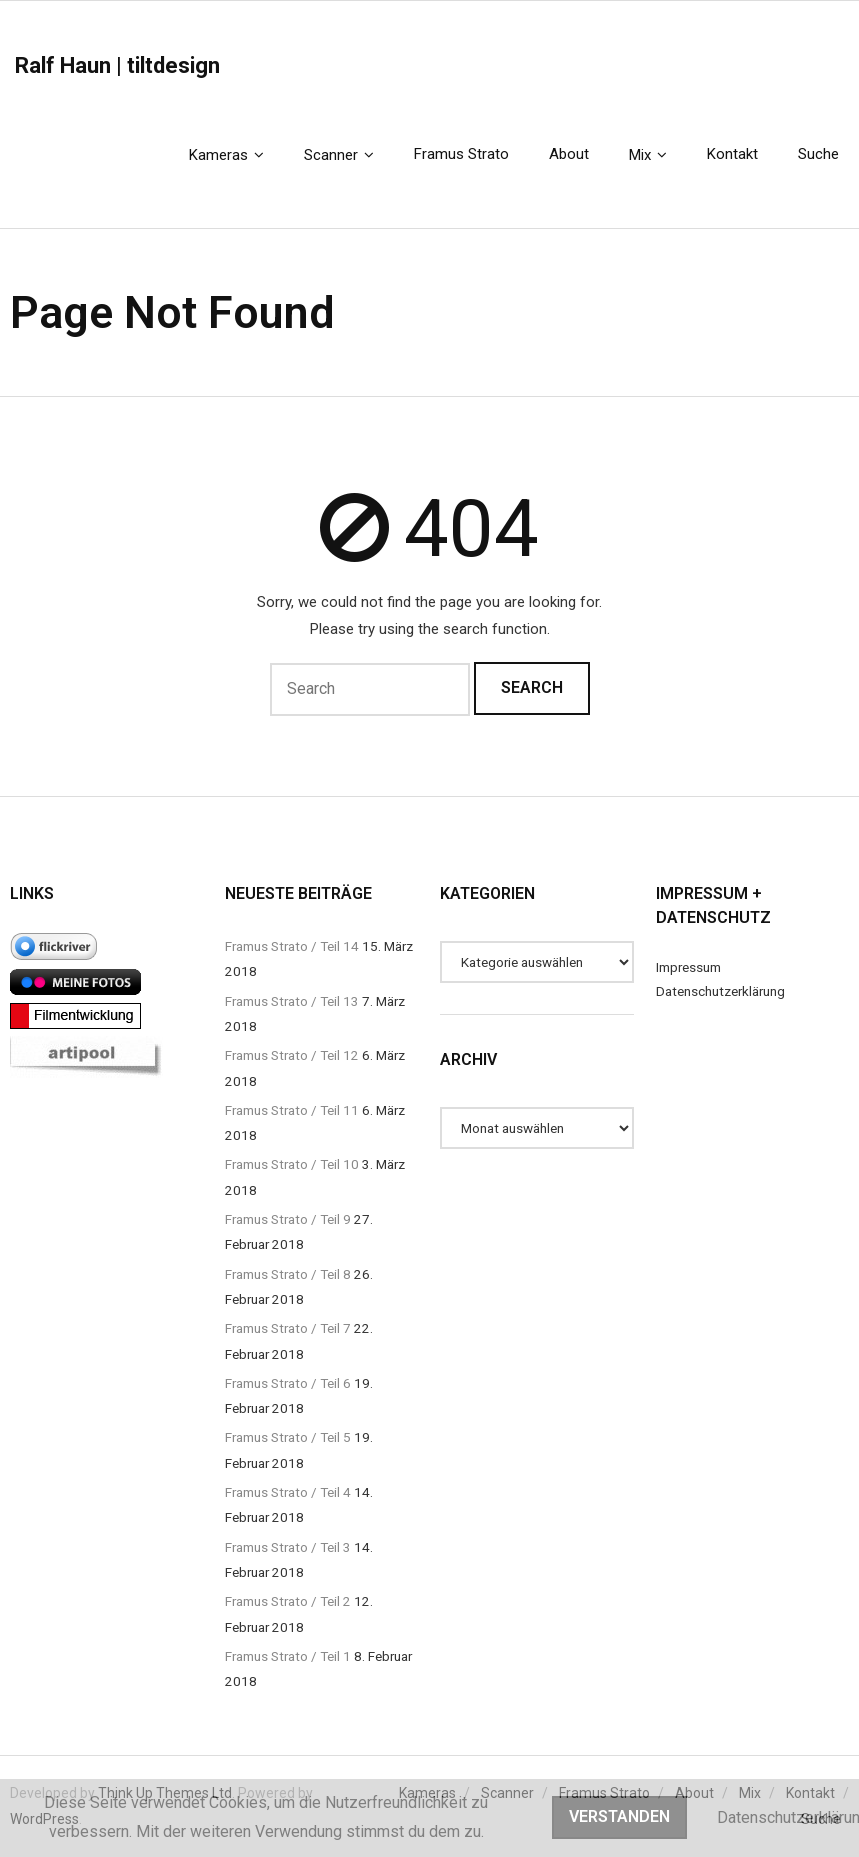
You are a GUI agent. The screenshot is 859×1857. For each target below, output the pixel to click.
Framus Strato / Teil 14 (292, 946)
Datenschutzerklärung (720, 991)
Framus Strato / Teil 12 (292, 1055)
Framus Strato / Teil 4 (288, 1492)
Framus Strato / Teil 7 (288, 1328)
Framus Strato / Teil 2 (288, 1601)
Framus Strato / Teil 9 (288, 1219)
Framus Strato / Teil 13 (292, 1001)
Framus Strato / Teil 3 (288, 1547)
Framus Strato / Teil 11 (292, 1110)
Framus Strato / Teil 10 (292, 1164)
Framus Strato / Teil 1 (288, 1656)
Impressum (688, 967)
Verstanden (619, 1816)
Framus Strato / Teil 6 (288, 1383)
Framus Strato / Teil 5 (288, 1437)
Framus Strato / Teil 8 (288, 1274)
